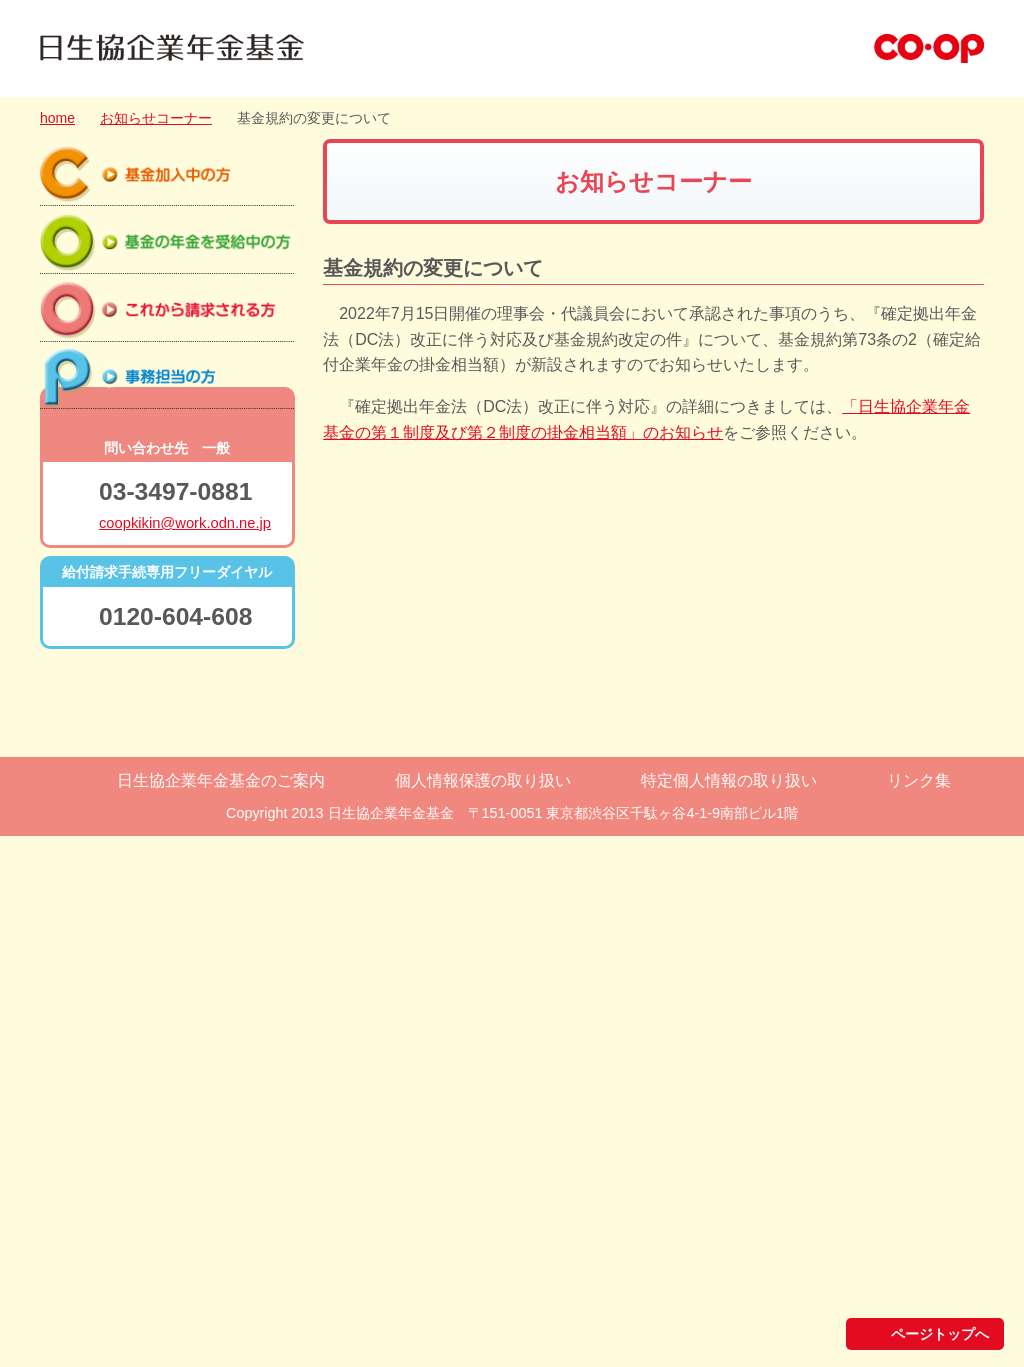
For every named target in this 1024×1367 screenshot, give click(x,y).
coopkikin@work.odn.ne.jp (185, 1054)
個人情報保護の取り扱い (483, 1311)
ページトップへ (940, 1235)
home (57, 118)
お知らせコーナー (156, 118)
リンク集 (919, 1311)
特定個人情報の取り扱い (729, 1311)
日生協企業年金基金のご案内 (221, 1311)
